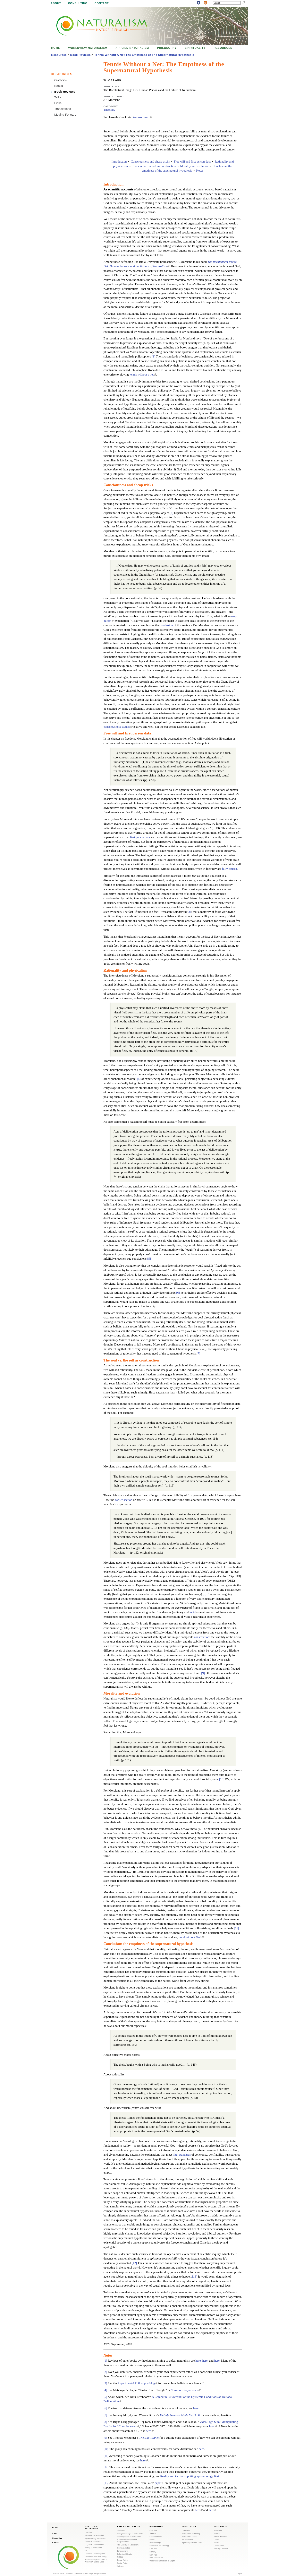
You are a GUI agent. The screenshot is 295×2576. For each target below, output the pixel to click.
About (56, 3)
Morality (153, 2552)
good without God (191, 1937)
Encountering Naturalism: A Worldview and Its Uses (96, 2561)
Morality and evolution (194, 166)
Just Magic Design (92, 2574)
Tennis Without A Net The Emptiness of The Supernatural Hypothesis (144, 54)
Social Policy (122, 2563)
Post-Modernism (156, 2558)
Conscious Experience (186, 2390)
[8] (204, 1594)
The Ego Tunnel (149, 2437)
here (198, 2360)
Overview (60, 80)
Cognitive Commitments (94, 2544)
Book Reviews (80, 54)
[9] (203, 1673)
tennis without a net (142, 374)
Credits (103, 2574)
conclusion (166, 625)
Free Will (153, 2549)
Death (152, 2540)
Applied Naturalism (132, 47)
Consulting (77, 3)
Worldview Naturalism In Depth (162, 2561)
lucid (192, 1612)
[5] (149, 1258)
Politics (120, 2557)
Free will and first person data (192, 161)
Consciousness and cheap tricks (150, 161)
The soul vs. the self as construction (154, 166)
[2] (171, 513)
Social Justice (122, 2560)
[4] (139, 1078)
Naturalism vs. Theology (159, 2546)
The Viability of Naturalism (127, 2545)
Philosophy (167, 47)
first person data (140, 837)
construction (201, 1637)
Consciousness (156, 2537)
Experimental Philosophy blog (137, 2383)
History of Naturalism (93, 2547)
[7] (198, 1353)
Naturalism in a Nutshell (94, 2535)
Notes (199, 170)
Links (57, 103)
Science (120, 2566)
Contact (101, 3)
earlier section (123, 1499)
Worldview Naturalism (87, 47)
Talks (57, 97)
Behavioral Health (124, 2554)
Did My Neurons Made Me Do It (180, 2415)
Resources (223, 47)
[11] (236, 1928)
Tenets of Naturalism (93, 2542)
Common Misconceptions (95, 2554)
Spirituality (195, 47)
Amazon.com (142, 117)
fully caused (229, 868)
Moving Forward (65, 114)
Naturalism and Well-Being (95, 2557)
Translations (62, 108)
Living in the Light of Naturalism (130, 2534)
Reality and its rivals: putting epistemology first (189, 2476)
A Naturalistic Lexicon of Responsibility (127, 2541)
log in (240, 2574)
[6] (178, 1292)
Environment (122, 2551)
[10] (221, 1779)
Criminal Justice (123, 2548)
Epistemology (155, 2543)
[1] (153, 356)
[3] (189, 911)
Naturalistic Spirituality (191, 2534)
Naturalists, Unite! (189, 2537)
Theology (109, 109)
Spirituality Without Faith (192, 2543)
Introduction (119, 161)
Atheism (153, 2534)
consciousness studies (118, 726)
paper (159, 2483)
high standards (182, 2154)
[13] (194, 2276)
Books (58, 86)
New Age (153, 2555)
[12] (134, 2263)
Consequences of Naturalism (129, 2537)
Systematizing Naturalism (95, 2538)
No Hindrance (187, 2540)
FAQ (86, 2551)
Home (55, 47)
